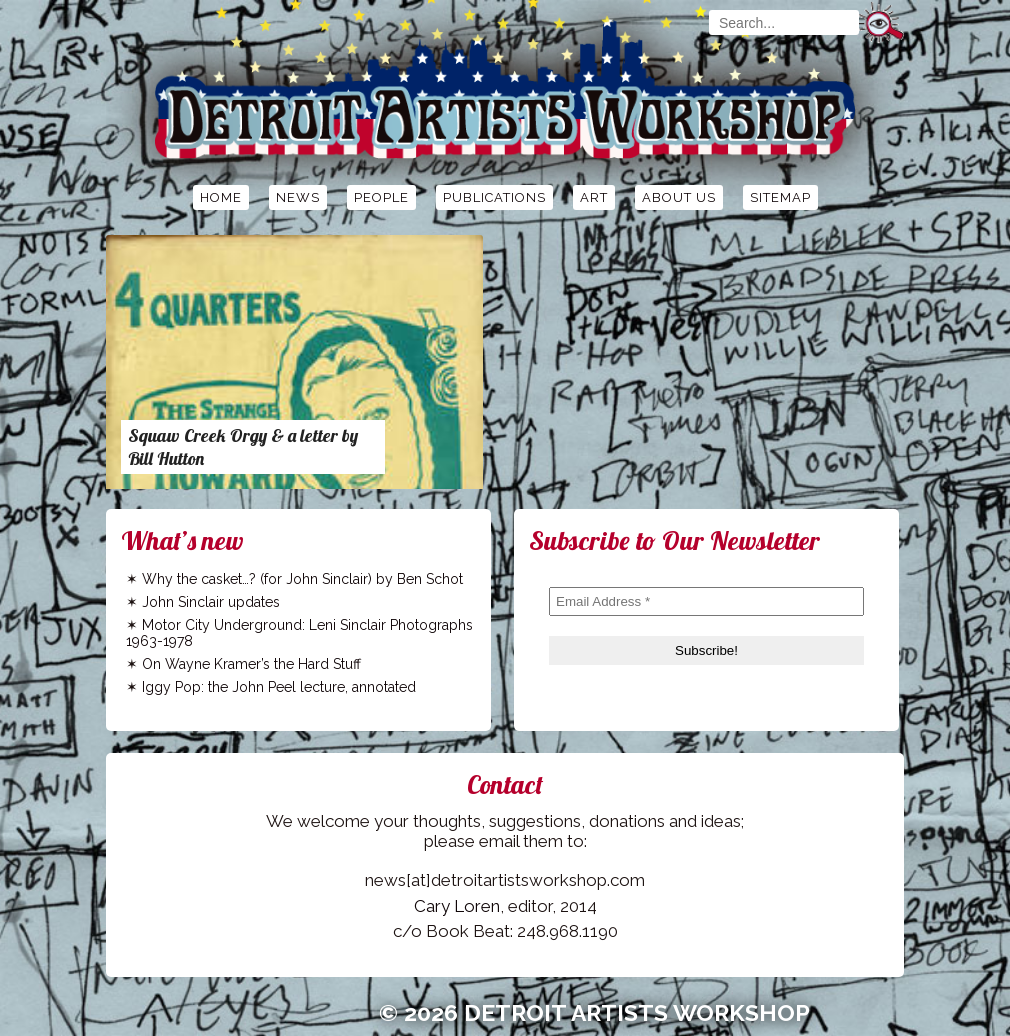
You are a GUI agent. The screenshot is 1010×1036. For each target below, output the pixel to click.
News (298, 197)
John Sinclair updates (211, 602)
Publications (494, 197)
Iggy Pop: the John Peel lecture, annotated (279, 687)
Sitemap (780, 197)
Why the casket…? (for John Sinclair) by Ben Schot (302, 579)
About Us (679, 197)
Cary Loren (457, 906)
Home (221, 197)
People (381, 197)
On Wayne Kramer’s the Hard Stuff (251, 664)
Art (594, 197)
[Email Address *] (706, 601)
